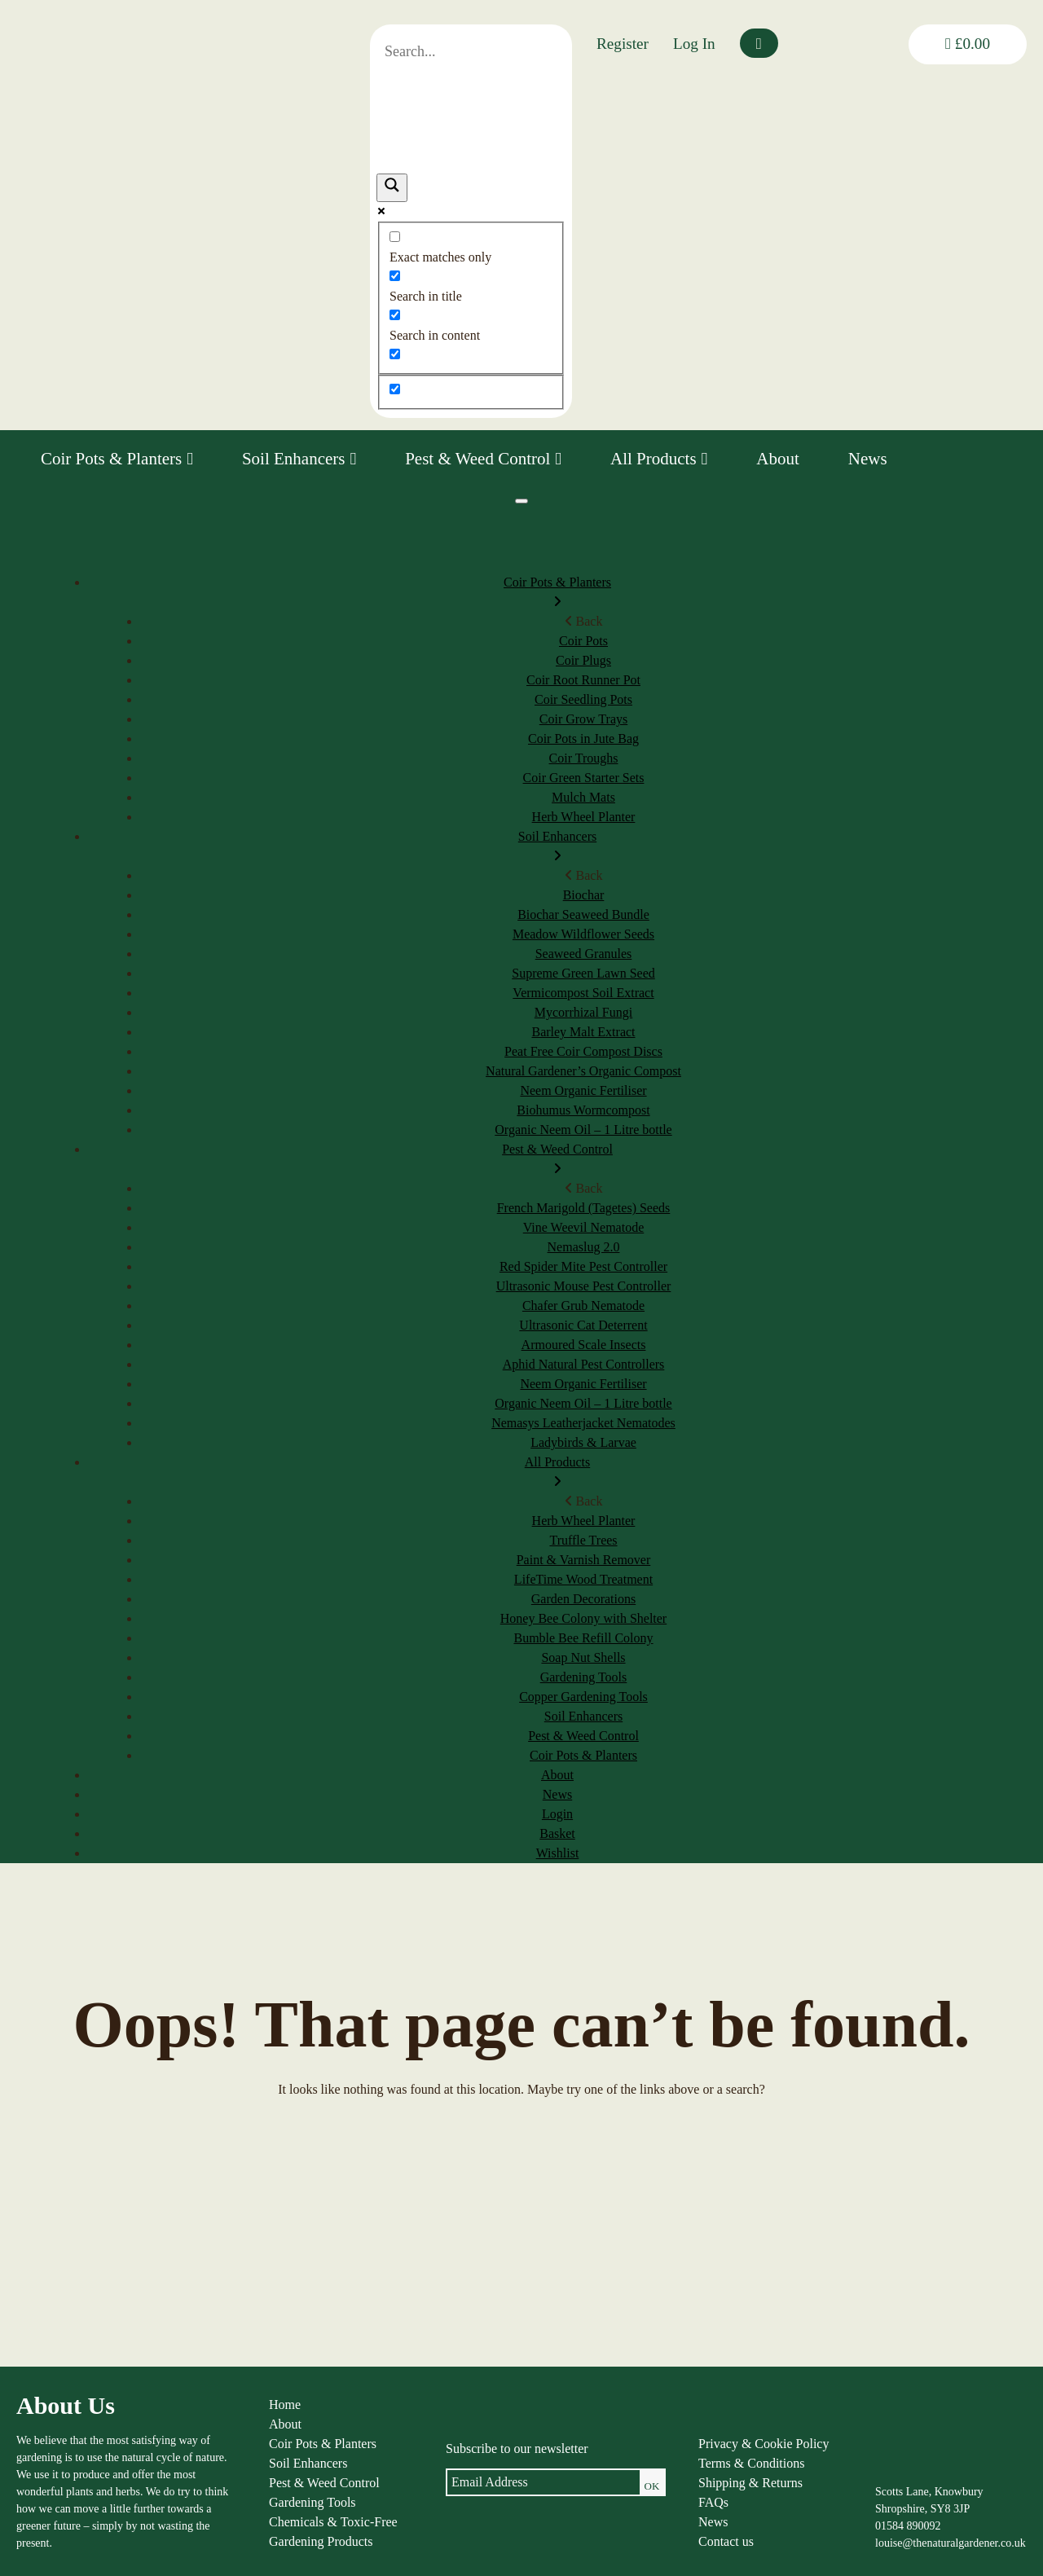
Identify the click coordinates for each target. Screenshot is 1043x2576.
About (777, 458)
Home (285, 2404)
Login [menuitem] (557, 1814)
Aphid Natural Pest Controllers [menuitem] (584, 1364)
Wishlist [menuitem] (557, 1853)
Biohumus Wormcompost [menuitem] (583, 1110)
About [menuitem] (557, 1775)
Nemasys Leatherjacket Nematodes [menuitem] (583, 1423)
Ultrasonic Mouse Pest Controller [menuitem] (583, 1286)
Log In (694, 43)
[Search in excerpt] (394, 354)
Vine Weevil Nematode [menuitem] (584, 1227)
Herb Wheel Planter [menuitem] (584, 817)
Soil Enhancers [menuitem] (557, 847)
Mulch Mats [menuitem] (583, 797)
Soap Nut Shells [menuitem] (583, 1657)
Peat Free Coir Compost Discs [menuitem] (583, 1051)
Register (622, 43)
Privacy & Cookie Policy (763, 2444)
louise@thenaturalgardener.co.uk (950, 2543)
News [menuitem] (557, 1794)
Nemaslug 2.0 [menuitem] (584, 1247)
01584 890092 (908, 2526)
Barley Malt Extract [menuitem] (583, 1032)
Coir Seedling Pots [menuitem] (583, 699)
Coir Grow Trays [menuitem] (583, 719)
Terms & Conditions (751, 2463)
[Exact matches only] (394, 236)
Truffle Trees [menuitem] (583, 1540)
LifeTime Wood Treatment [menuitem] (583, 1579)
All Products (658, 458)
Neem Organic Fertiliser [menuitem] (583, 1090)
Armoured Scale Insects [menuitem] (584, 1345)
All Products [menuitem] (557, 1473)
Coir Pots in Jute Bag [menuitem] (583, 738)
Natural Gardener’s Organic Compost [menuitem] (583, 1071)
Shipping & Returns (750, 2483)
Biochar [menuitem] (584, 895)
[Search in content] (394, 315)
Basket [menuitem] (557, 1833)
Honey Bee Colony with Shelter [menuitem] (583, 1618)
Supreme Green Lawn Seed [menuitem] (583, 973)
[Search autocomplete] (471, 110)
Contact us (726, 2541)
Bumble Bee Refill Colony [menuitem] (583, 1638)
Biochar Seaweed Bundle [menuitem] (583, 914)
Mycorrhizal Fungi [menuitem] (583, 1012)
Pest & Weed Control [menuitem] (557, 1160)
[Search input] (471, 52)
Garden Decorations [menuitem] (583, 1599)
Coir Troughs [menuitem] (583, 758)
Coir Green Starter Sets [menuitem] (584, 778)
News (867, 458)
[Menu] (521, 501)
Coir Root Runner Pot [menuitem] (583, 680)
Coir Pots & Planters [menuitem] (557, 593)
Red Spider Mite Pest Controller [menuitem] (583, 1266)
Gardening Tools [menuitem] (583, 1677)
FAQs (713, 2502)
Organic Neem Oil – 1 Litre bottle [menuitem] (583, 1129)
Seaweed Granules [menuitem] (583, 954)
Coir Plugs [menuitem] (583, 660)
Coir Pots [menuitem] (583, 641)
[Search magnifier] (391, 188)
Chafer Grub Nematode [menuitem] (583, 1305)
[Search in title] (394, 275)
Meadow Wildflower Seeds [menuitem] (583, 934)
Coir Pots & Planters (117, 458)
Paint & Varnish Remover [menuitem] (584, 1560)
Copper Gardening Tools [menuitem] (583, 1696)
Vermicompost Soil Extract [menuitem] (583, 993)
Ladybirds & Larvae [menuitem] (583, 1442)
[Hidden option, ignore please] (394, 389)
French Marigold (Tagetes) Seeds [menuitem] (584, 1208)
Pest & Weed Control (483, 458)
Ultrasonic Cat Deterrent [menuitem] (583, 1325)
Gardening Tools (312, 2502)
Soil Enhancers (299, 458)
